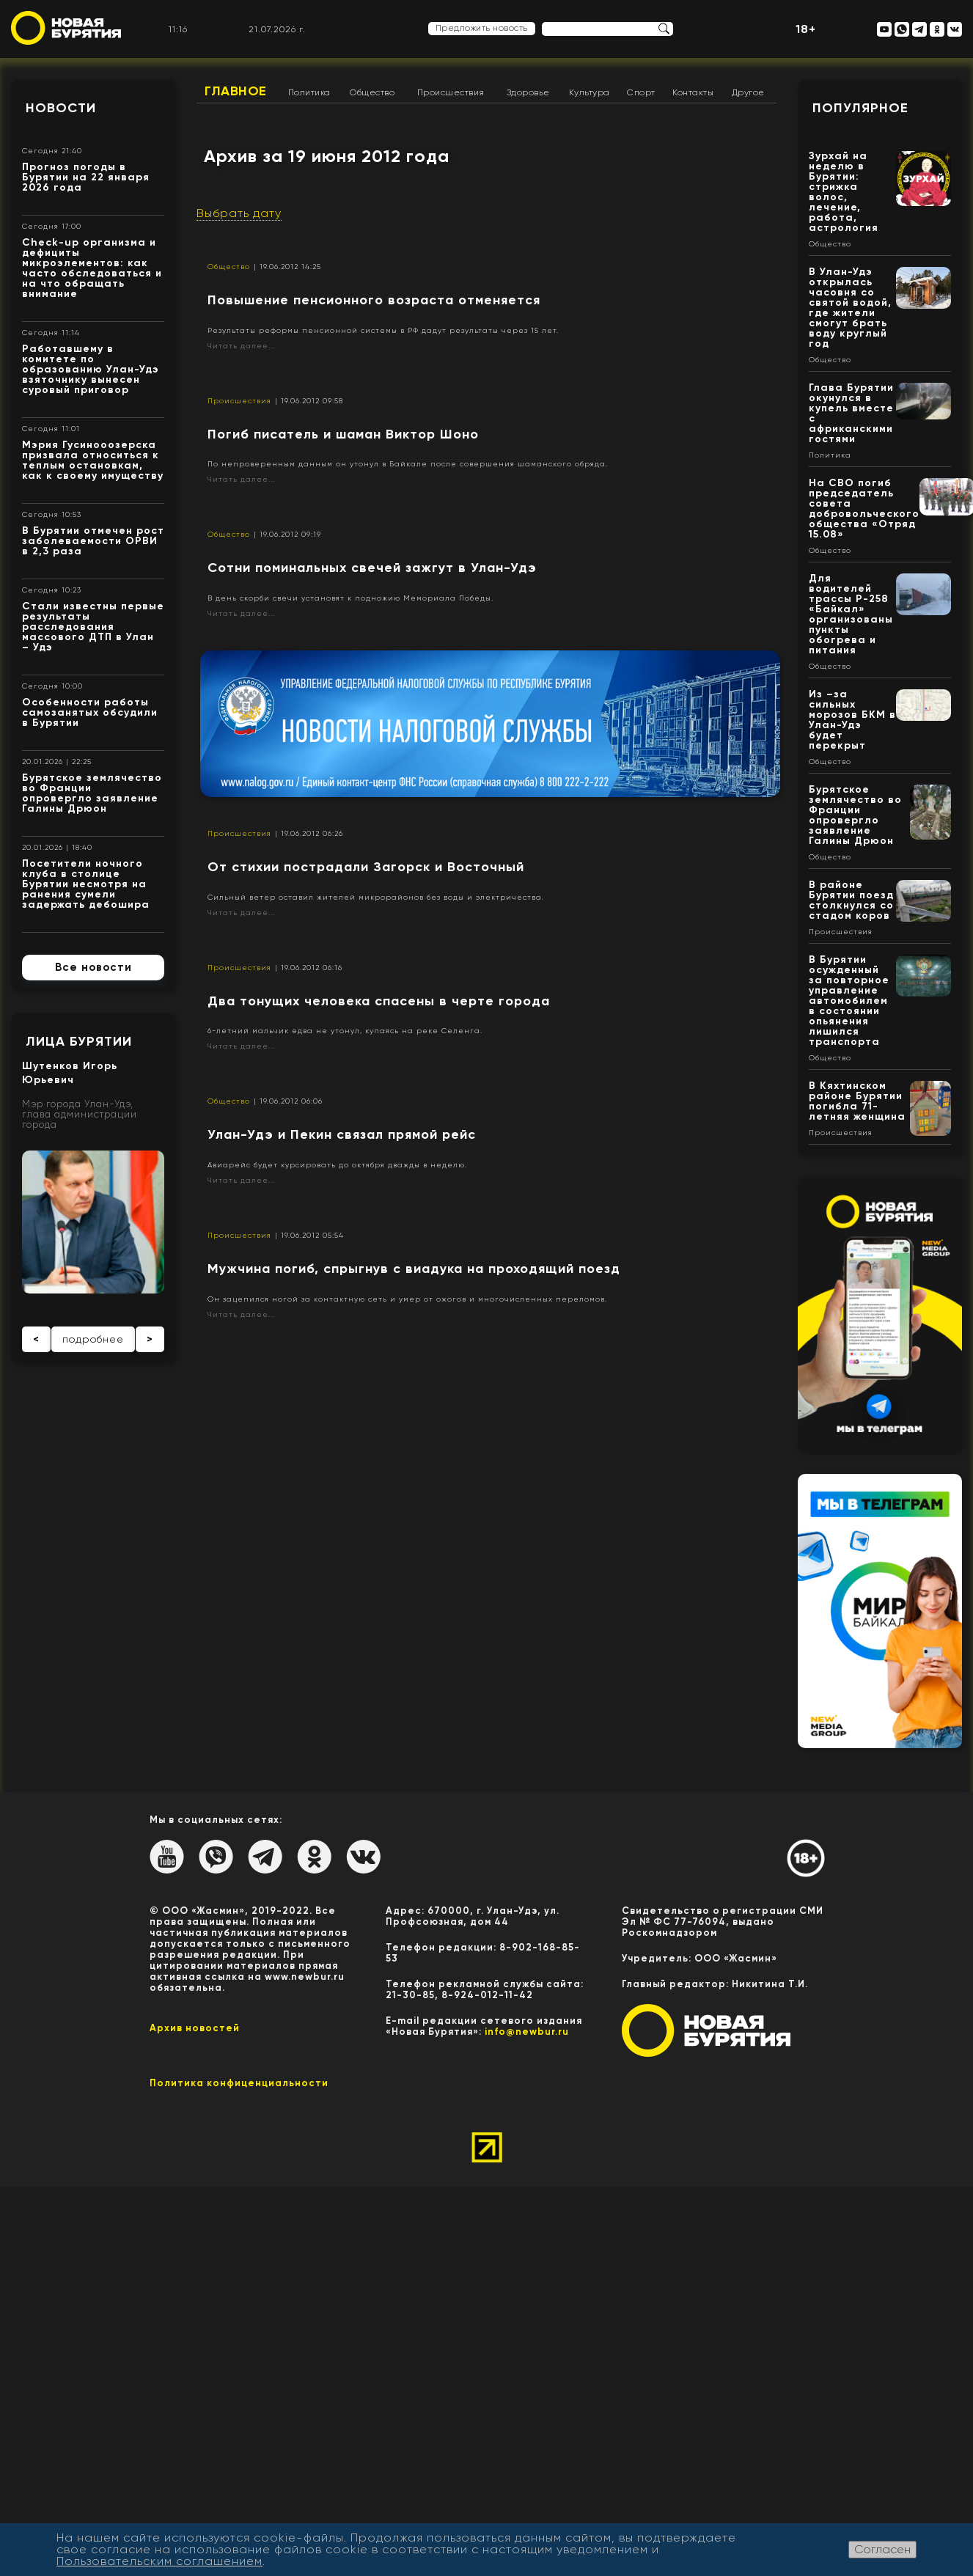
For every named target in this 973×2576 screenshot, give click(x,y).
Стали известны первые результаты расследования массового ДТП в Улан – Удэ (93, 626)
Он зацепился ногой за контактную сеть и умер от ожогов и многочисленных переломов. (407, 1299)
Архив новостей (195, 2027)
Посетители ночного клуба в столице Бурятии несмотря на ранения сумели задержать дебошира (86, 884)
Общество (372, 92)
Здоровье (528, 92)
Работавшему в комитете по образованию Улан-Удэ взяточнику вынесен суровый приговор (90, 369)
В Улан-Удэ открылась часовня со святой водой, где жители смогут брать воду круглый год (850, 307)
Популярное (860, 108)
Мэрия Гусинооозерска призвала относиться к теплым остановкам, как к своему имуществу (93, 460)
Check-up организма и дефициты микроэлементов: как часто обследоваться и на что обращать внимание (92, 268)
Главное (236, 91)
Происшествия (451, 92)
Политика (309, 92)
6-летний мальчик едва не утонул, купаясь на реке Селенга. (345, 1031)
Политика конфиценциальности (239, 2082)
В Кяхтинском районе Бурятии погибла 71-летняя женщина (857, 1101)
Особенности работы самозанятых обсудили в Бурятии (90, 712)
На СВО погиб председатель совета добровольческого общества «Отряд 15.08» (864, 508)
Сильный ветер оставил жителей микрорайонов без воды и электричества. (376, 897)
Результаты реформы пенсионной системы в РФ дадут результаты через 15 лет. (383, 330)
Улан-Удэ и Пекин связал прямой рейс (342, 1134)
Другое (748, 92)
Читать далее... (241, 346)
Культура (589, 92)
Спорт (641, 92)
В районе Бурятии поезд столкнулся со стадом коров (851, 900)
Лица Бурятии (79, 1041)
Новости (61, 108)
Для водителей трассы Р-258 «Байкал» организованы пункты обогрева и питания (851, 614)
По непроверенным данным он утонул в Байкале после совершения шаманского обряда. (408, 464)
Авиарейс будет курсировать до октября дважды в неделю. (337, 1165)
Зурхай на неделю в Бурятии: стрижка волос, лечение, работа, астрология (843, 192)
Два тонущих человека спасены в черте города (379, 1001)
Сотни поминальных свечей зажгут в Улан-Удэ (372, 567)
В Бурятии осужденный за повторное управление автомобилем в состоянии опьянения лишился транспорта (849, 1000)
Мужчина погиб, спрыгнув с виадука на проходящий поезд (414, 1269)
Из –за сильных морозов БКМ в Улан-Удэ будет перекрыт (852, 720)
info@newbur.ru (527, 2031)
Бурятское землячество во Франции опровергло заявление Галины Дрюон (92, 793)
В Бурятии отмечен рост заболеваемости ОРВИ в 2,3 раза (93, 540)
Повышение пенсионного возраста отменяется (374, 300)
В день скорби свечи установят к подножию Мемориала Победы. (350, 598)
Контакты (692, 92)
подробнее (93, 1339)
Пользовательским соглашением (159, 2561)
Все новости (93, 967)
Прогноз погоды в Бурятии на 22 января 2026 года (86, 177)
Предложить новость (482, 28)
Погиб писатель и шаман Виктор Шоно (343, 434)
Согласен (882, 2549)
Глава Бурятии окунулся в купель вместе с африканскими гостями (851, 413)
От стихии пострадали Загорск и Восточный (366, 867)
